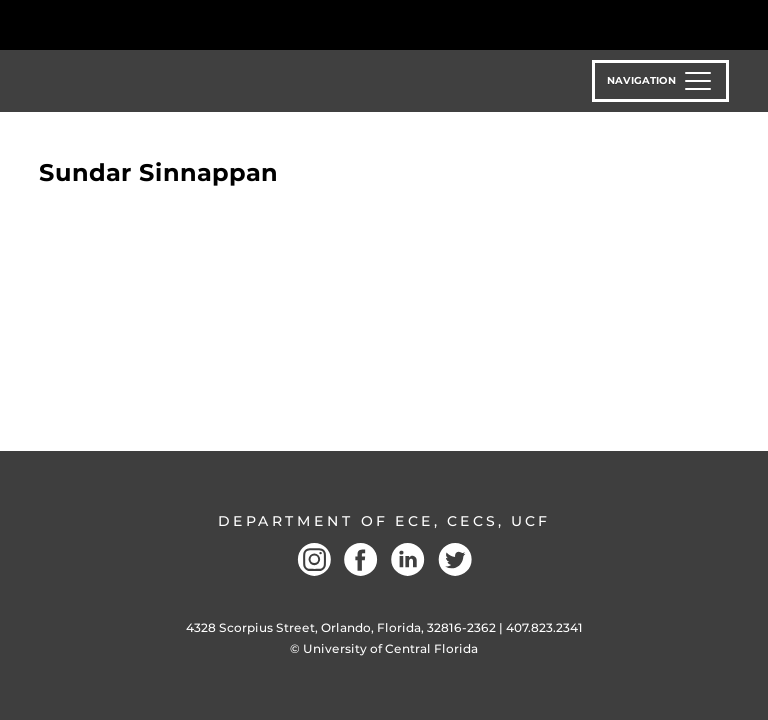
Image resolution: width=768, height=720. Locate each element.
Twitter (455, 559)
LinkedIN (408, 559)
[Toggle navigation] (660, 81)
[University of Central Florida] (172, 24)
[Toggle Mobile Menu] (724, 23)
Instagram (314, 559)
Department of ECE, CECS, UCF (384, 521)
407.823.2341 (544, 627)
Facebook (361, 559)
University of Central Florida (390, 648)
